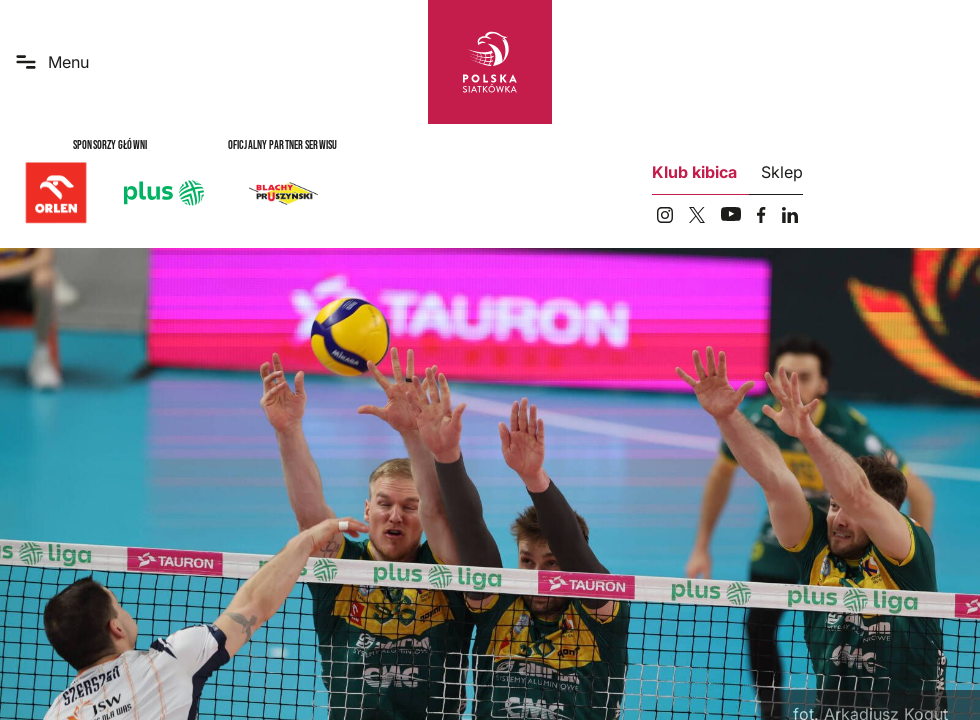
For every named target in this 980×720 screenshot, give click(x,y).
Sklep (782, 172)
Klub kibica (694, 172)
